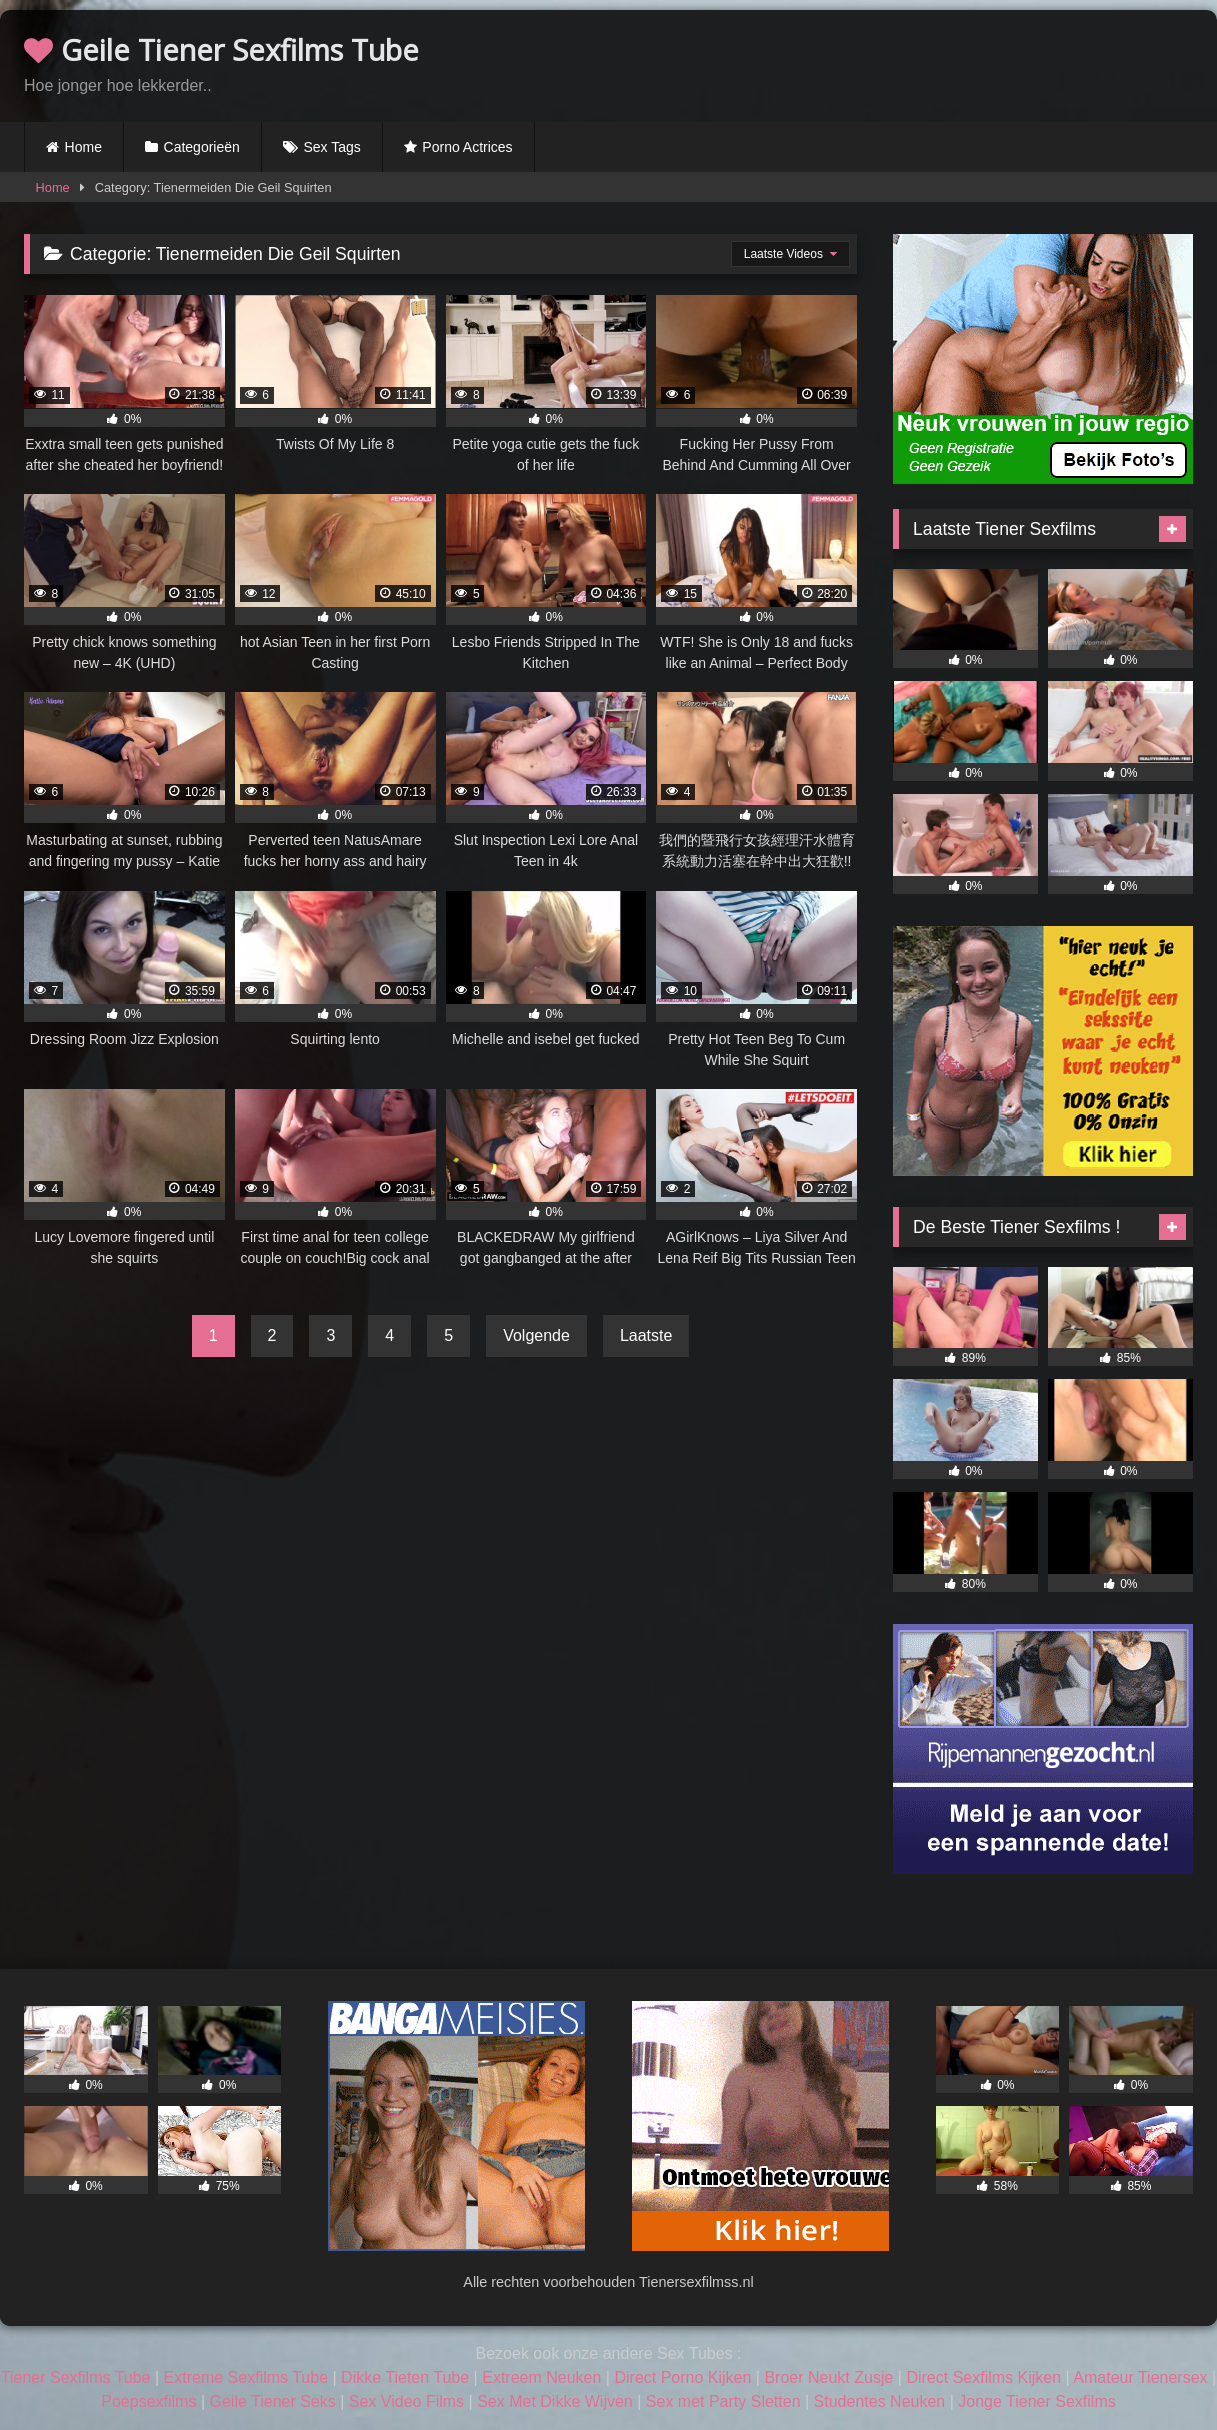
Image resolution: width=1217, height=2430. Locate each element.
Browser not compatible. (959, 63)
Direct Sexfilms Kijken (983, 2377)
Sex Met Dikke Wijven (555, 2401)
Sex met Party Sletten (723, 2401)
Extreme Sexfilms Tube (246, 2377)
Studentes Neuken (880, 2401)
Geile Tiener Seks (272, 2401)
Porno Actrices (467, 147)
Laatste (646, 1335)
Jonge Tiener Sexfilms (1036, 2401)
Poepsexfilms (148, 2401)
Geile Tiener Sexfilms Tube (221, 49)
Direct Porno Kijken (682, 2377)
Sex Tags (331, 147)
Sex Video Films (406, 2401)
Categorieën (202, 147)
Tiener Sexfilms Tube (76, 2377)
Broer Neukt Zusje (828, 2377)
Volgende (536, 1335)
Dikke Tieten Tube (405, 2377)
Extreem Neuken (541, 2377)
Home (83, 147)
